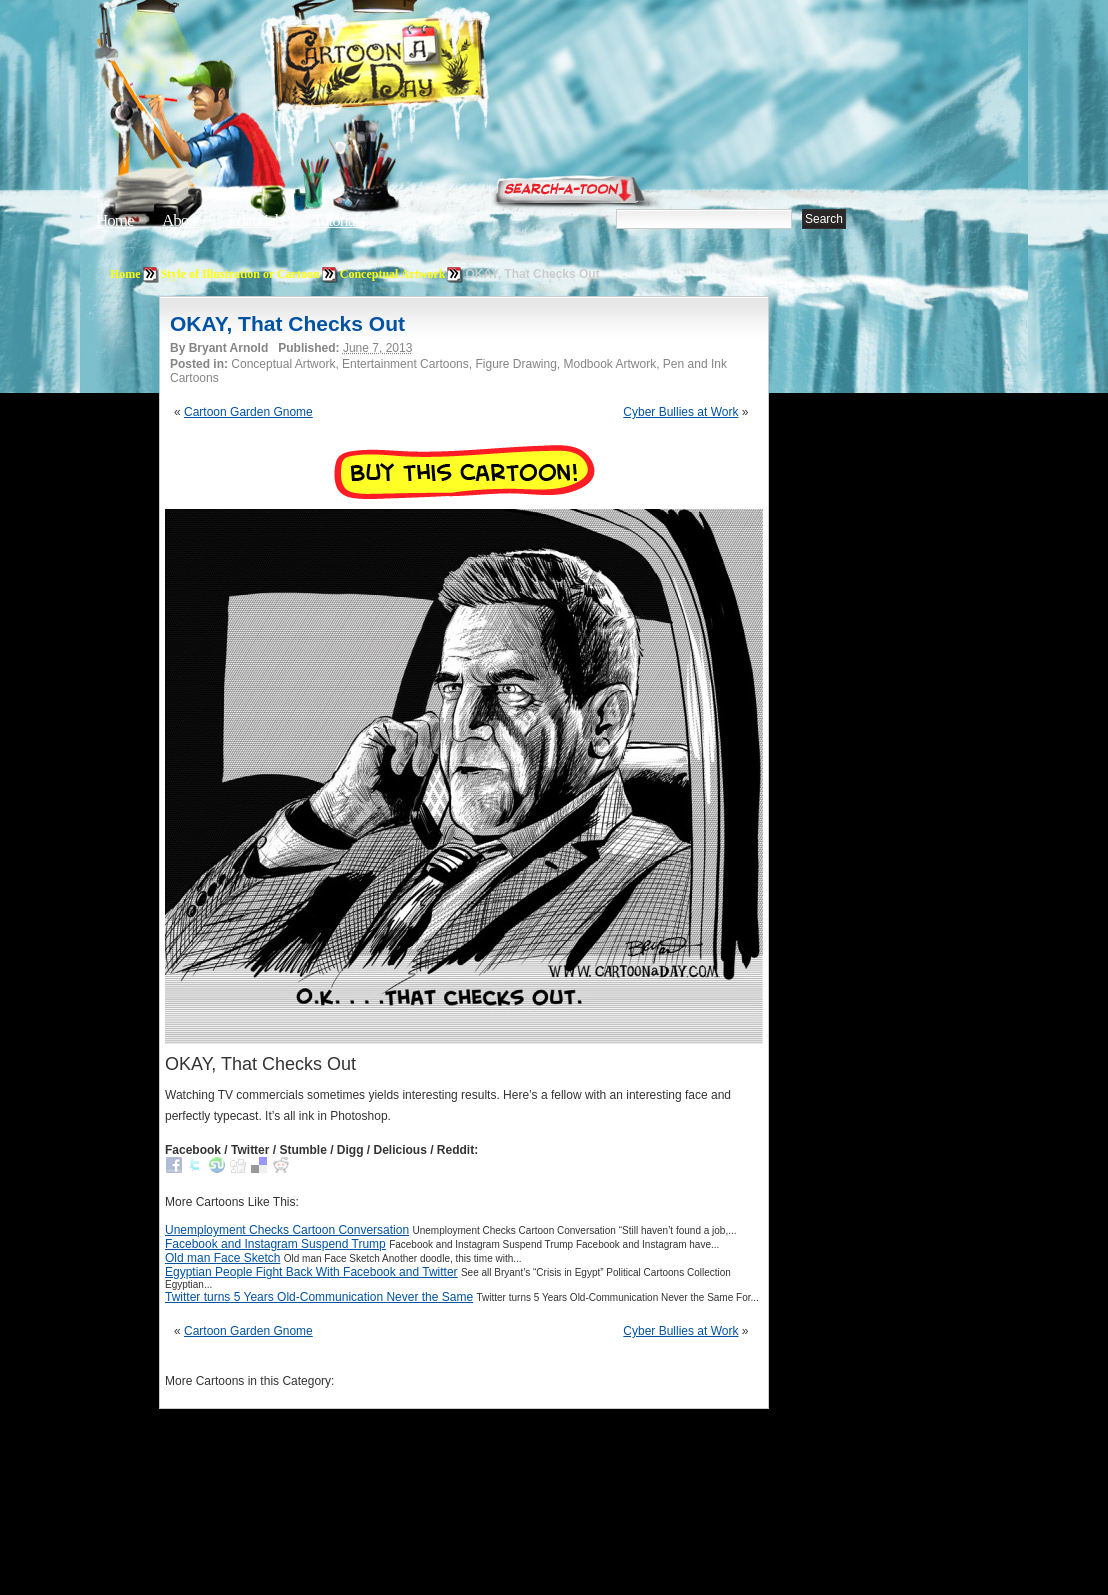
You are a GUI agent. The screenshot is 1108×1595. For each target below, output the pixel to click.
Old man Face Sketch (222, 1258)
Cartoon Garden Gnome (248, 412)
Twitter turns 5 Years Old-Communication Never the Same (319, 1297)
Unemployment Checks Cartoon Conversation (287, 1230)
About (181, 220)
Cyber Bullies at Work (680, 412)
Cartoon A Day (428, 66)
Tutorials (338, 220)
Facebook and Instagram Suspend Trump (275, 1244)
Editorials (256, 220)
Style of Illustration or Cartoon (240, 274)
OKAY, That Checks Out (287, 323)
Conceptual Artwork (393, 274)
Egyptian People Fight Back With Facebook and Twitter (311, 1272)
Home (115, 220)
